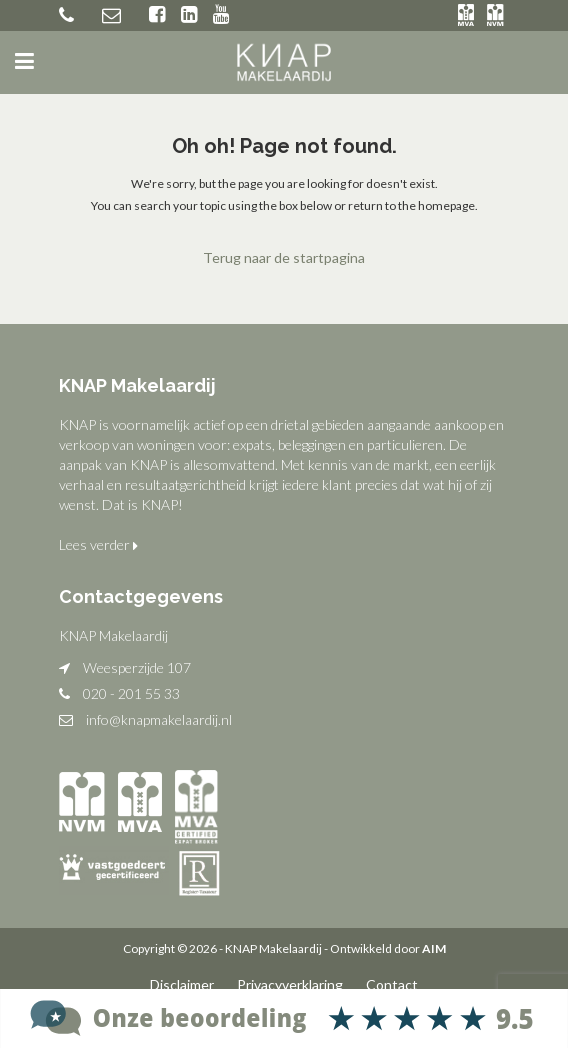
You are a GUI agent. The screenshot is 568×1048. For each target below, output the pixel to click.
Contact (392, 984)
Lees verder (98, 544)
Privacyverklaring (290, 984)
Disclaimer (182, 984)
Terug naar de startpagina (284, 257)
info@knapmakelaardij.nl (159, 719)
